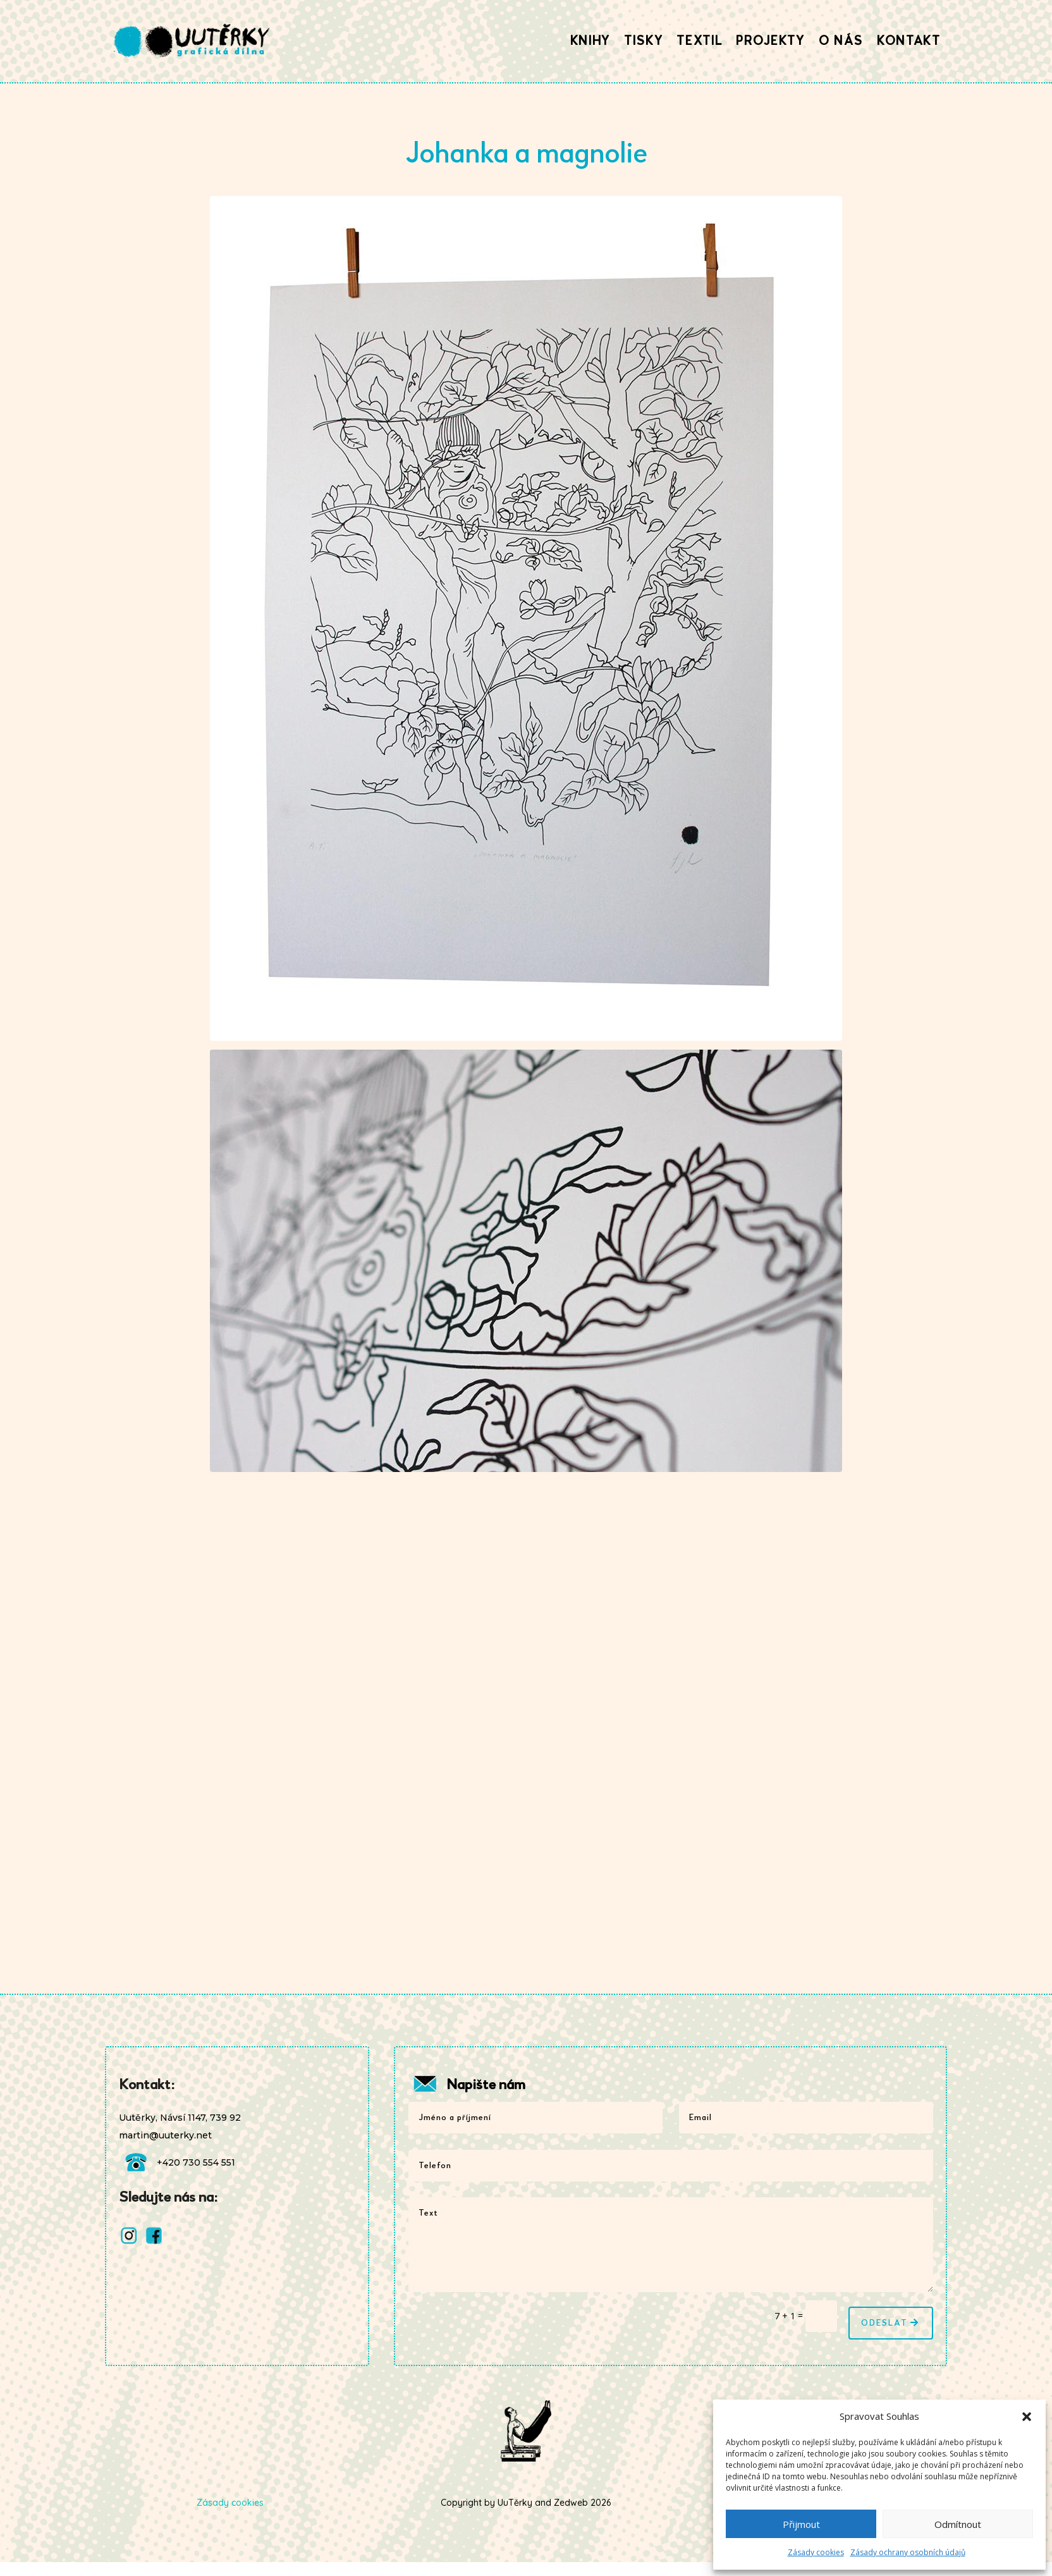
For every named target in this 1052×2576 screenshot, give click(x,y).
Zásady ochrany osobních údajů (907, 2552)
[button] (1026, 2416)
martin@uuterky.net (165, 2135)
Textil (699, 41)
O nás (841, 41)
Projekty (770, 41)
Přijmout (801, 2524)
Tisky (643, 41)
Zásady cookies (816, 2552)
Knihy (590, 41)
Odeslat (884, 2322)
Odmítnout (957, 2524)
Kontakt (909, 41)
